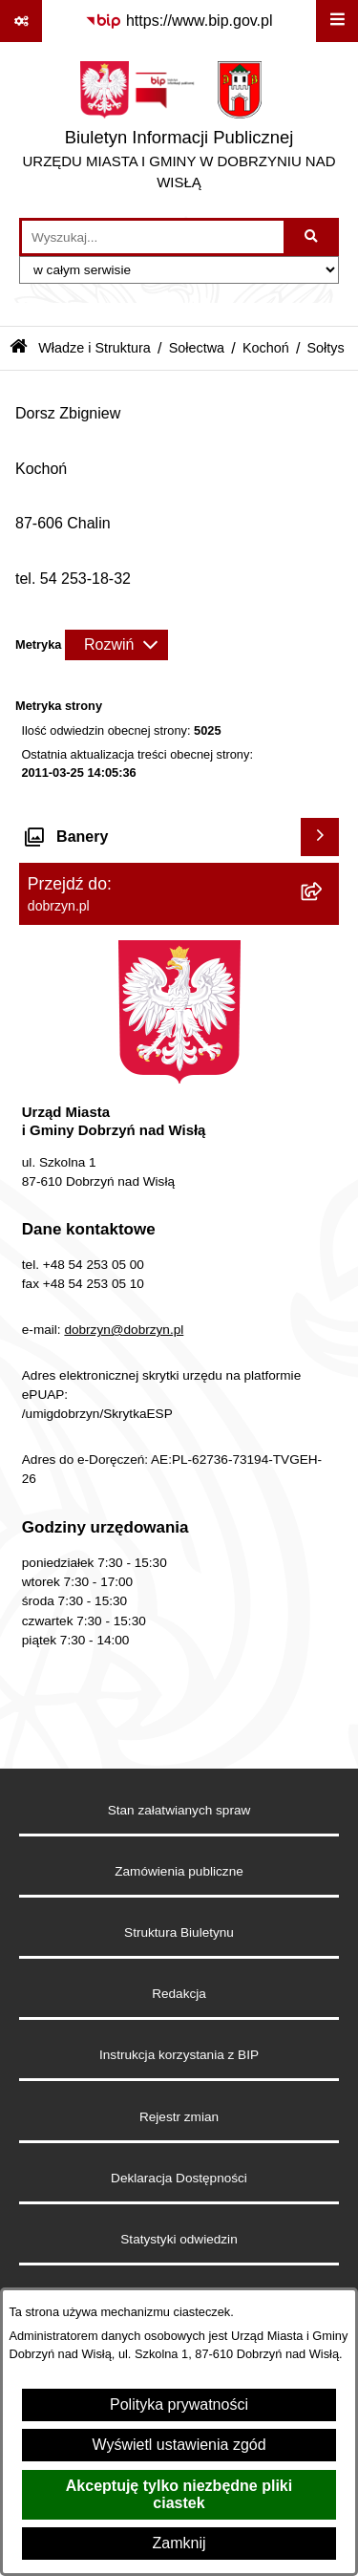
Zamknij (178, 2543)
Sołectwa (196, 347)
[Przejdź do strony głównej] (179, 130)
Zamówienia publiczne (179, 1871)
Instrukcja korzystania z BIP (179, 2055)
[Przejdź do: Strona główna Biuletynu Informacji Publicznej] (19, 348)
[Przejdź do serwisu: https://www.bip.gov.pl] (178, 21)
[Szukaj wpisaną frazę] (312, 237)
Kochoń (265, 347)
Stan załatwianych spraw (179, 1810)
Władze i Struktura (94, 347)
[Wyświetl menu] (337, 21)
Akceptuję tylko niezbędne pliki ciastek (179, 2494)
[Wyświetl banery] (320, 837)
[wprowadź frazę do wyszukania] (152, 237)
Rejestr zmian (179, 2117)
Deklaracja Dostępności (179, 2178)
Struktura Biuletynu (179, 1932)
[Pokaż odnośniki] (21, 21)
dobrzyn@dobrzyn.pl (123, 1329)
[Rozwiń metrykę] (116, 645)
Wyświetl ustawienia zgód (178, 2444)
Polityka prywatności (179, 2404)
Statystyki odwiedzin (178, 2239)
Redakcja (179, 1993)
